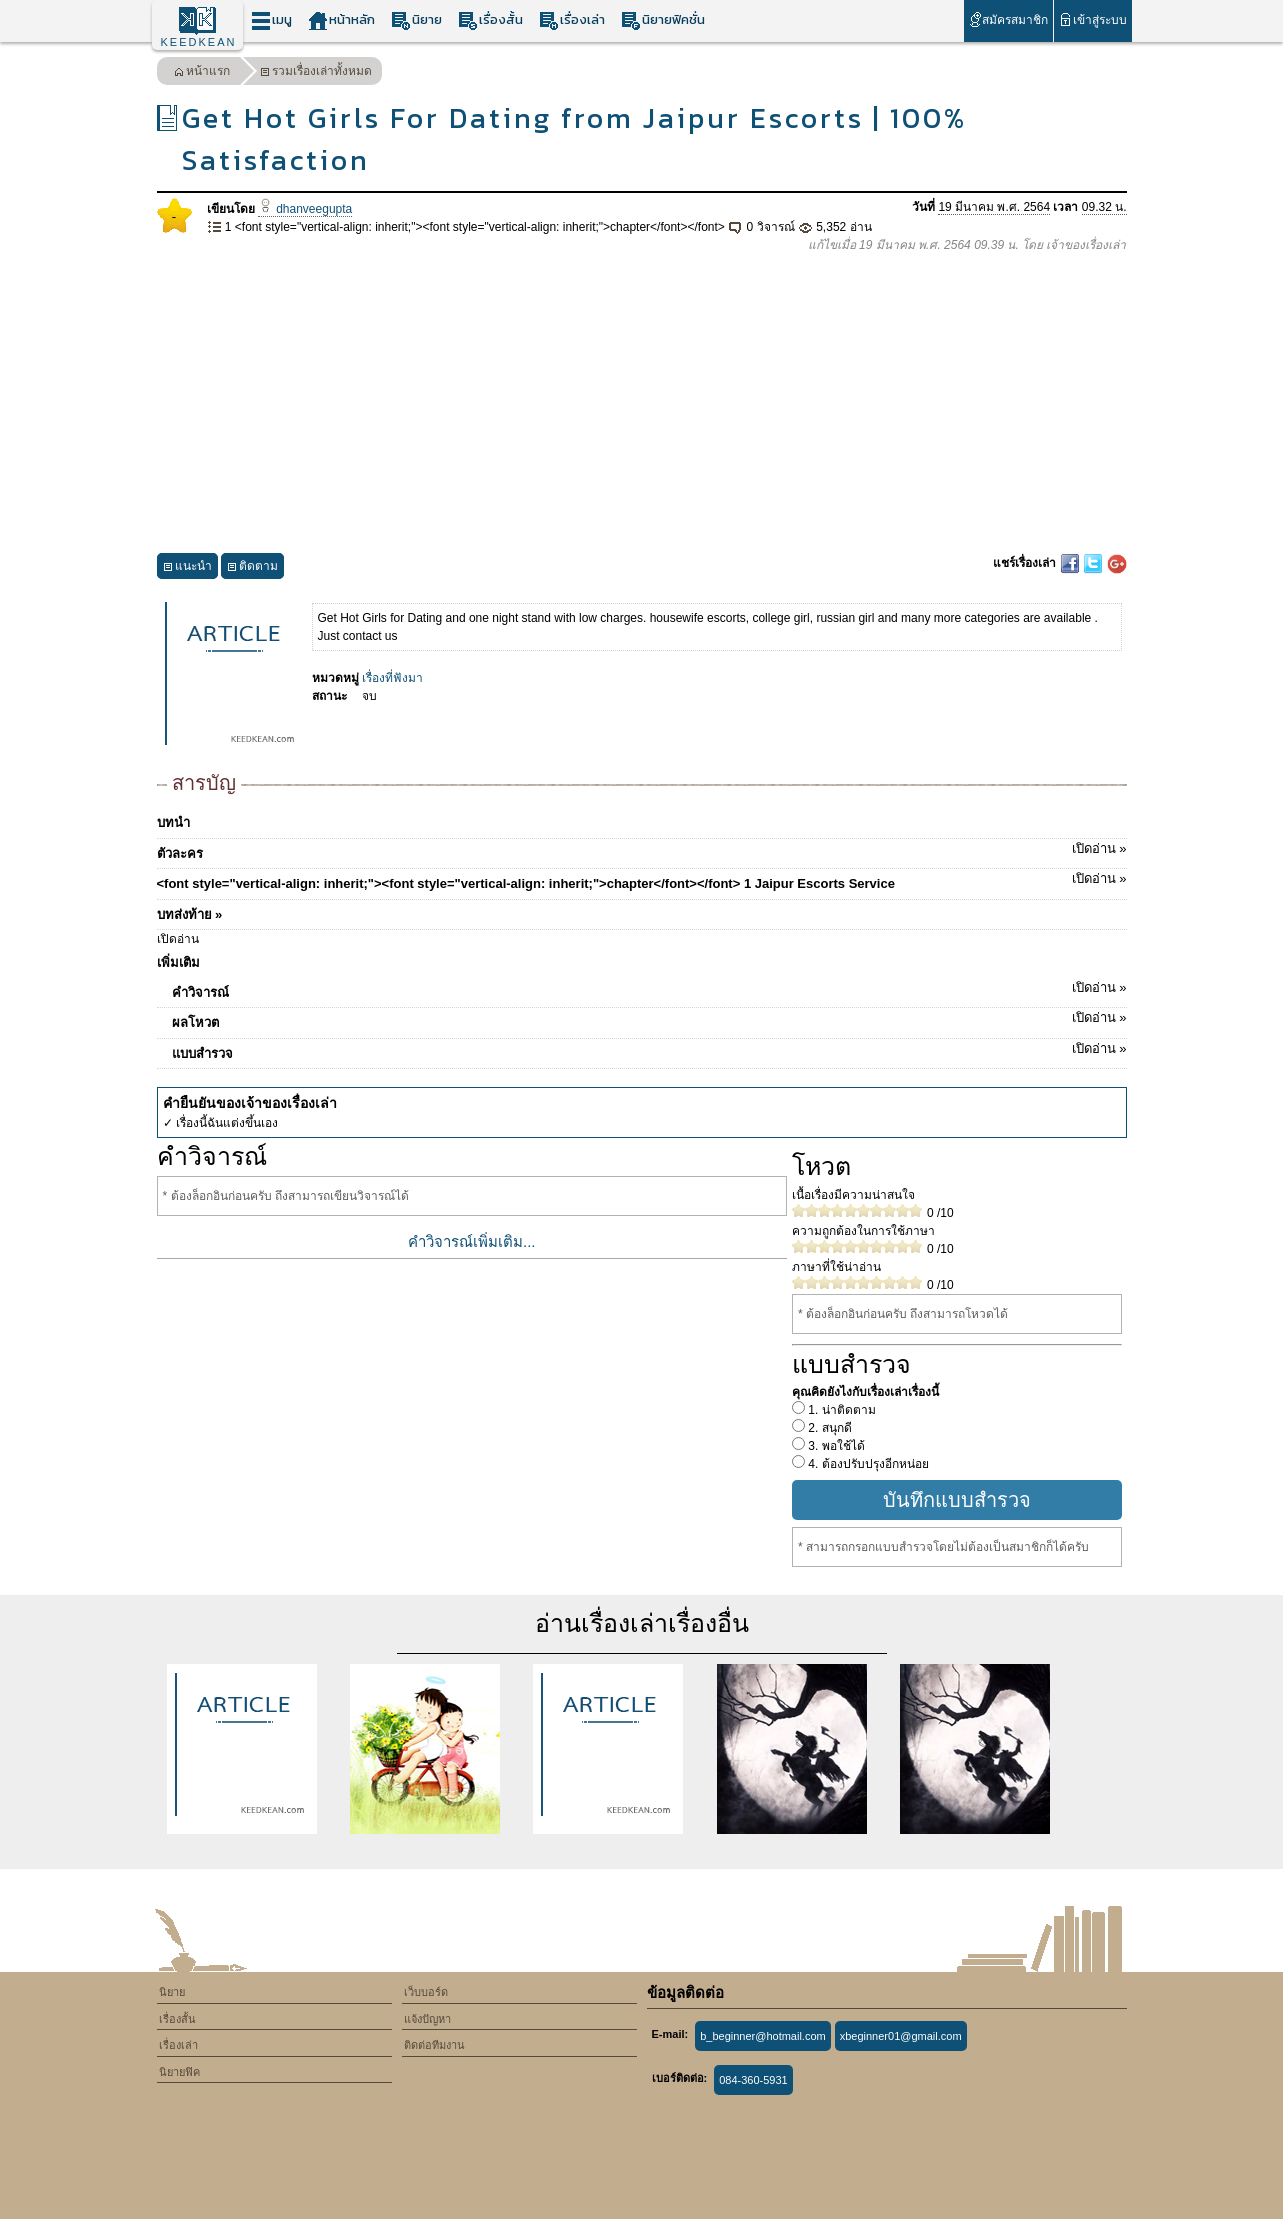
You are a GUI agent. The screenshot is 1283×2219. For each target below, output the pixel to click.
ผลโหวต (649, 1019)
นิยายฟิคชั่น (663, 20)
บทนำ (173, 822)
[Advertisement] (642, 404)
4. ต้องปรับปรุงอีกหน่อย (867, 1464)
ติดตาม (252, 568)
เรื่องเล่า (572, 20)
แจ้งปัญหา (427, 2019)
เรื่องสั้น (490, 20)
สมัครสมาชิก (1008, 19)
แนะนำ (187, 568)
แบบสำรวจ (649, 1050)
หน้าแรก (202, 73)
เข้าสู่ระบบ (1092, 19)
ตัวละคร (642, 850)
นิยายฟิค (179, 2072)
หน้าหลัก (341, 20)
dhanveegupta (305, 209)
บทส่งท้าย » (190, 914)
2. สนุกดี (828, 1428)
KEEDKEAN (199, 42)
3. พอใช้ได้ (835, 1446)
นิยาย (416, 20)
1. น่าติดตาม (840, 1410)
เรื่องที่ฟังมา (392, 678)
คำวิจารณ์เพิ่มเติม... (472, 1241)
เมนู (271, 20)
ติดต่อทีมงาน (434, 2045)
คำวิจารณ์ (649, 989)
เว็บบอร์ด (426, 1992)
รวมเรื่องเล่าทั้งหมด (316, 73)
